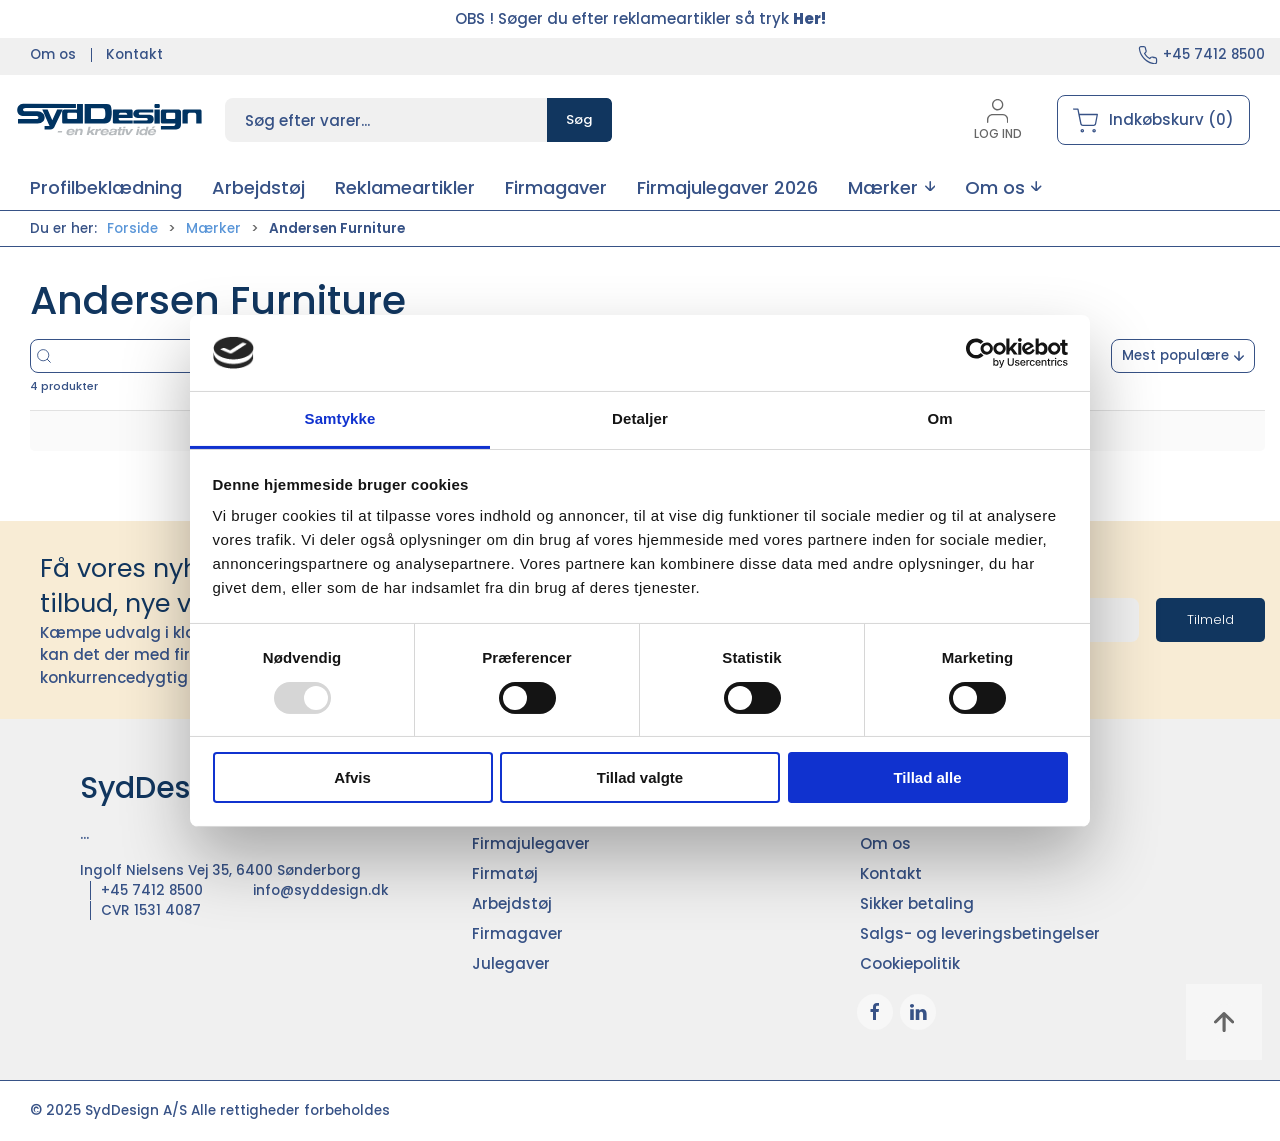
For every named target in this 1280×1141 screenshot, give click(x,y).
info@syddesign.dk (321, 890)
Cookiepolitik (910, 963)
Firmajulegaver (531, 843)
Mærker (213, 228)
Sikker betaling (917, 903)
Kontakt (134, 54)
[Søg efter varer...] (188, 356)
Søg (579, 119)
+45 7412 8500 (1214, 54)
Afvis (352, 777)
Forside (132, 228)
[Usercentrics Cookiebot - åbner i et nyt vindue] (980, 353)
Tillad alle (927, 777)
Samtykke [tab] (340, 418)
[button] (891, 187)
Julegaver (511, 963)
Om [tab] (939, 418)
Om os (53, 54)
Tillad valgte (640, 777)
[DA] (110, 120)
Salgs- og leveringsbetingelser (980, 933)
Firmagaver (517, 933)
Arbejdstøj (512, 903)
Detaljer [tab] (640, 418)
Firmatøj (505, 873)
